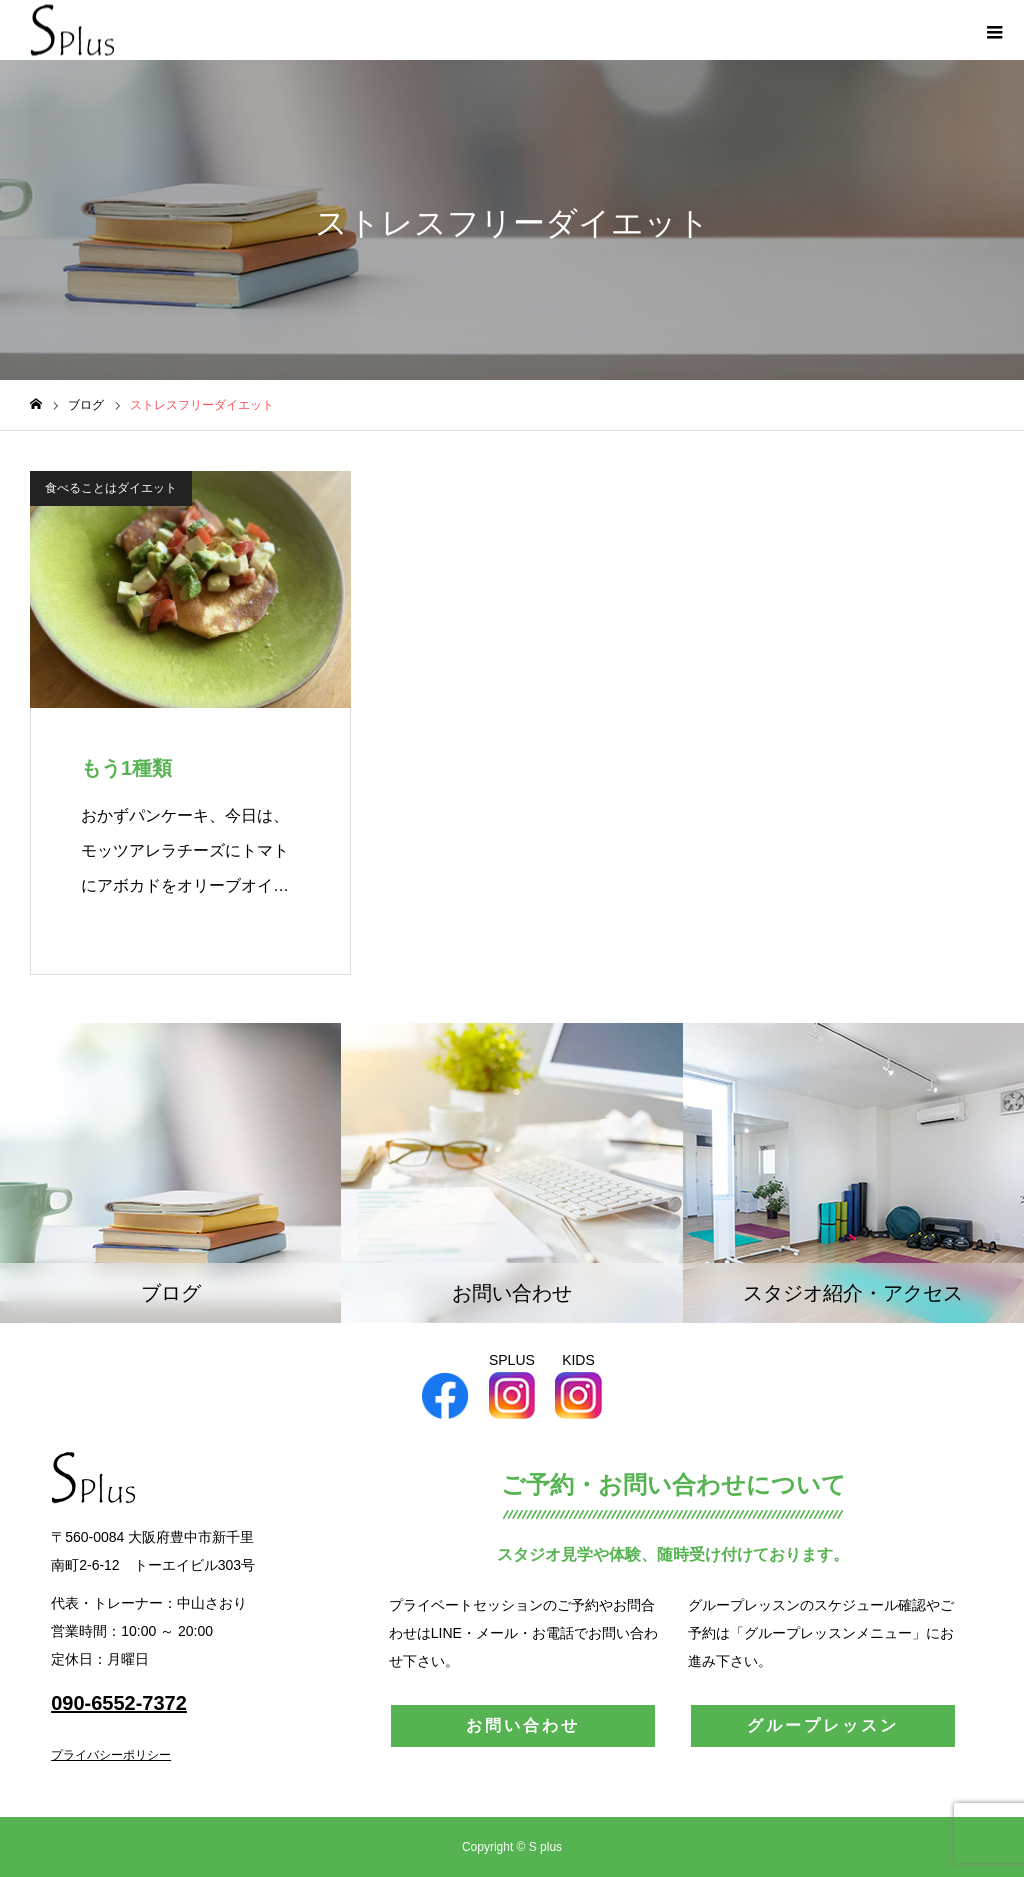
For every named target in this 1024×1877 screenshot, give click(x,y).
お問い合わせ (523, 1725)
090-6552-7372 (119, 1703)
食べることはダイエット (111, 488)
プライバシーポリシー (111, 1755)
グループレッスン (823, 1725)
